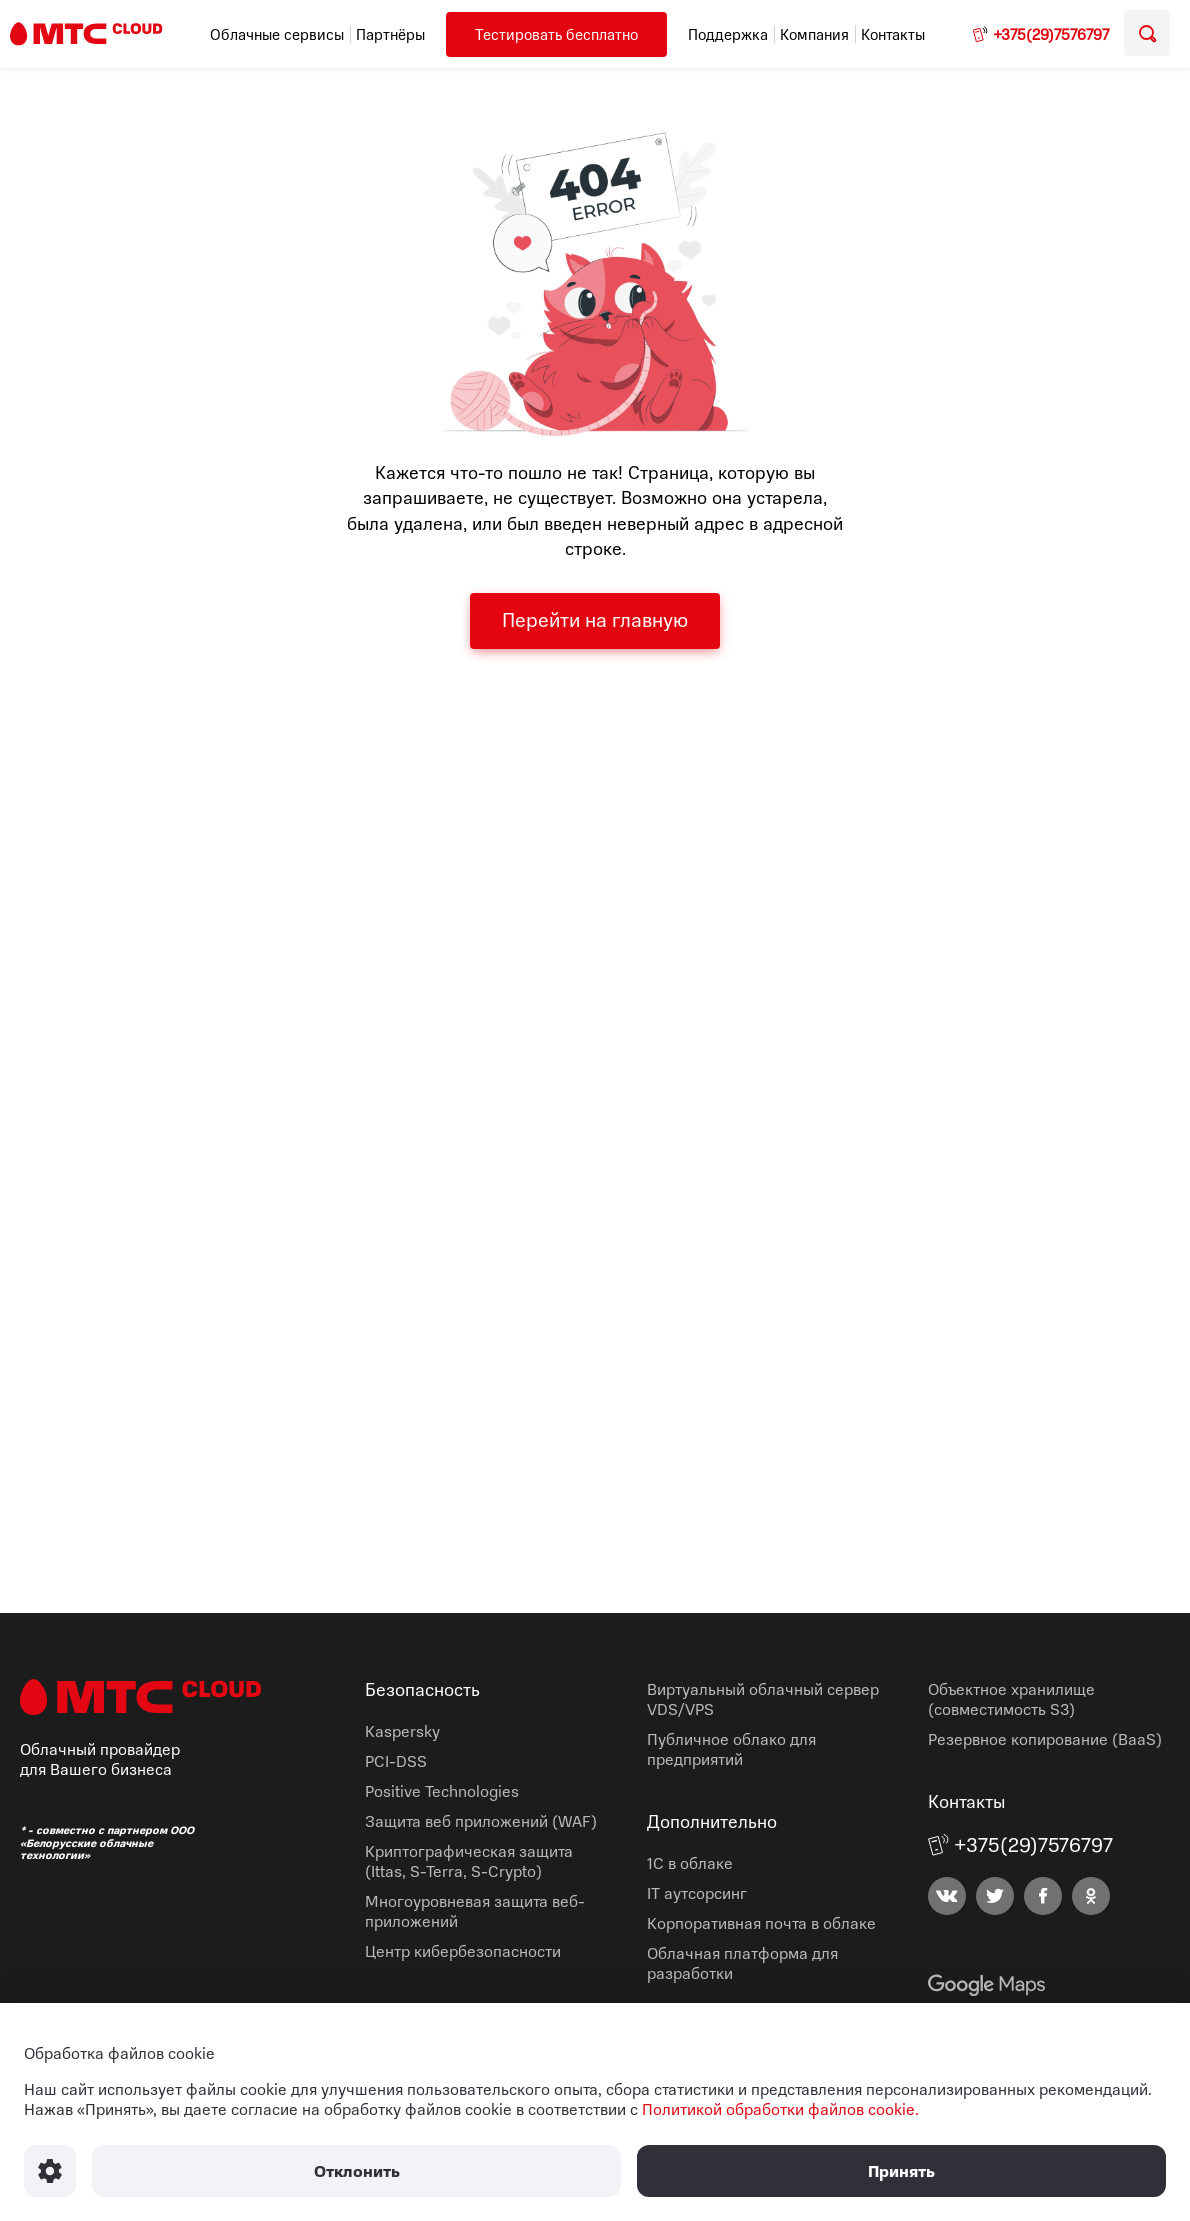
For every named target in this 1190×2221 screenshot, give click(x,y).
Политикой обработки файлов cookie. (780, 2109)
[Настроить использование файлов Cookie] (50, 2171)
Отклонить (357, 2171)
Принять (901, 2171)
